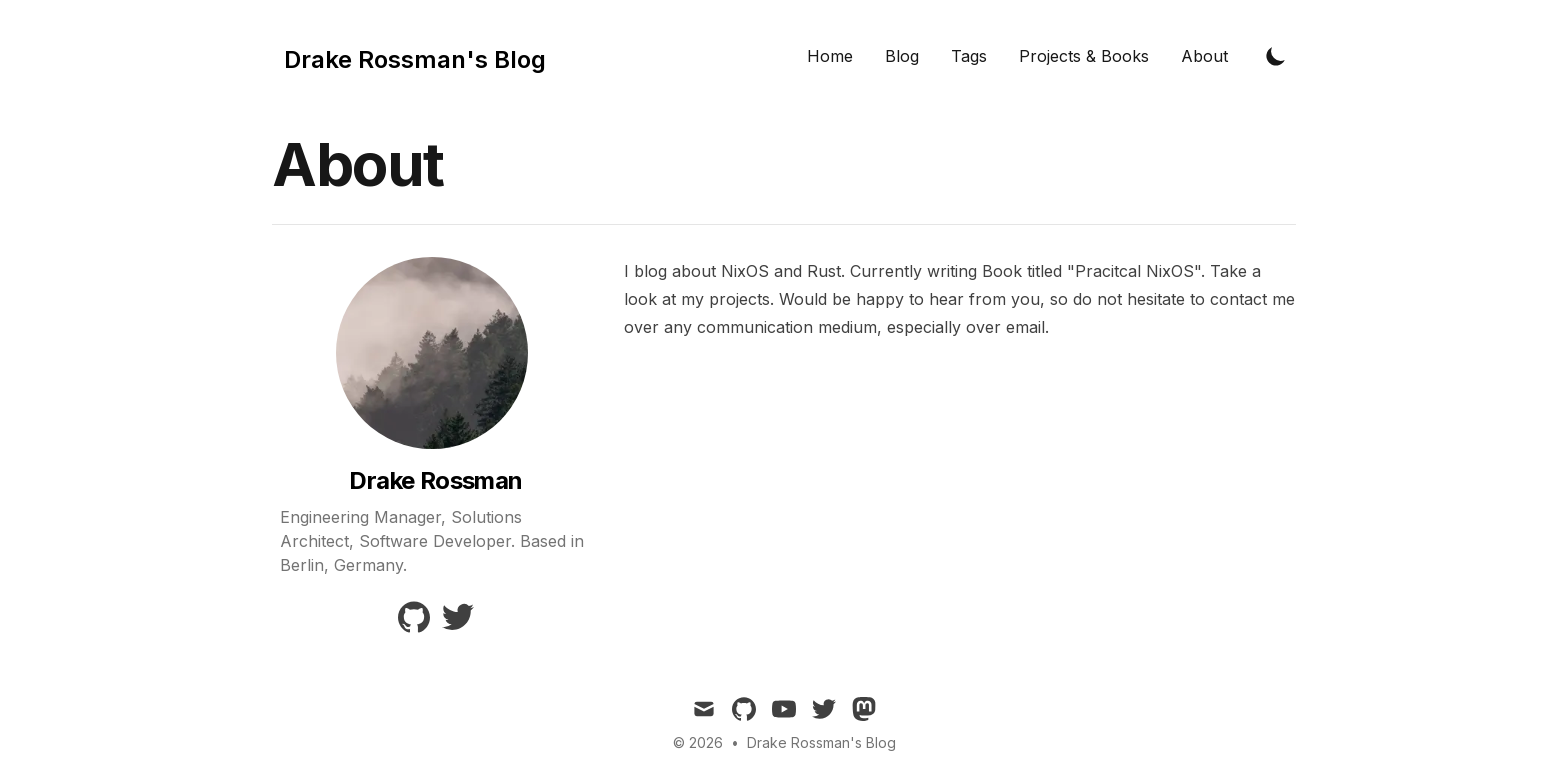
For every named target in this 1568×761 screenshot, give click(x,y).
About (1204, 56)
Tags (969, 56)
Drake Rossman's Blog (821, 742)
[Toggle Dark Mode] (1276, 56)
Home (830, 56)
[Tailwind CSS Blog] (409, 56)
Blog (902, 56)
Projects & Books (1084, 56)
